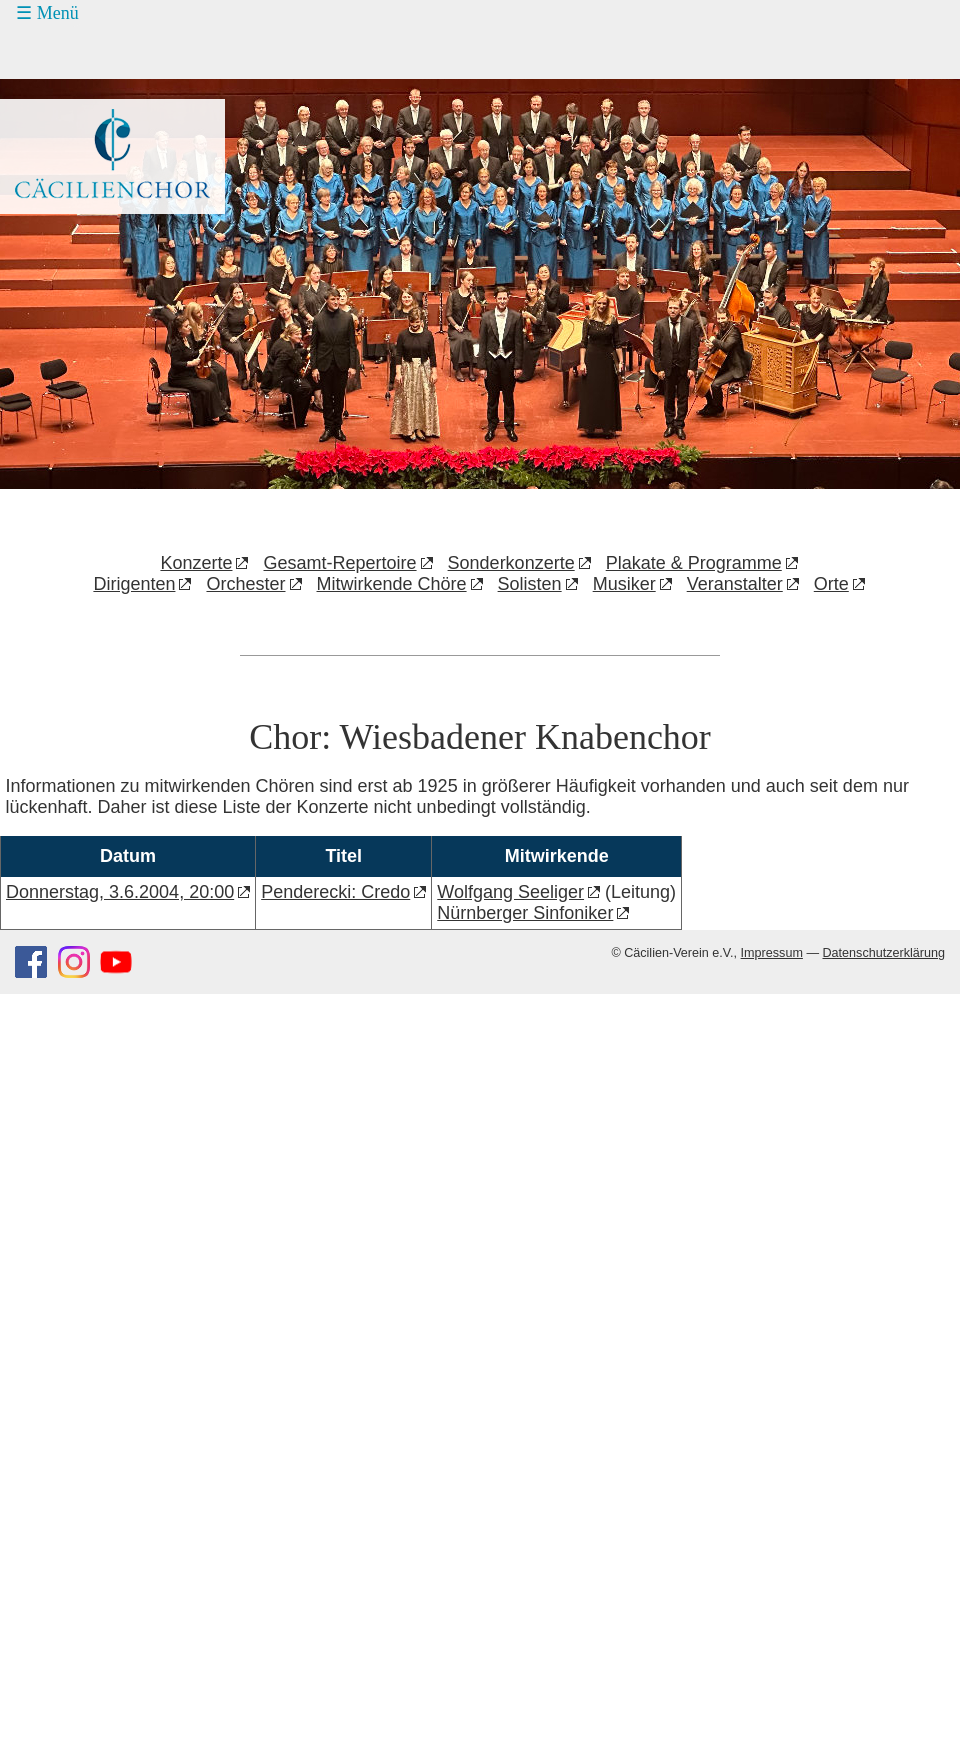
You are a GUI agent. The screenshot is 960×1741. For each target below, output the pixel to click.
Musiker (624, 584)
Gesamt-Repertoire (340, 563)
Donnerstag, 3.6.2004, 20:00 (120, 892)
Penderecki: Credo (335, 892)
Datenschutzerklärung (883, 953)
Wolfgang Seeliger (510, 892)
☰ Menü (47, 13)
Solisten (530, 584)
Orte (831, 584)
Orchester (245, 584)
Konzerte (196, 563)
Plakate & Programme (694, 563)
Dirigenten (134, 584)
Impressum (772, 953)
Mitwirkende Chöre (392, 584)
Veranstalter (735, 584)
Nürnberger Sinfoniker (525, 913)
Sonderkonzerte (511, 563)
